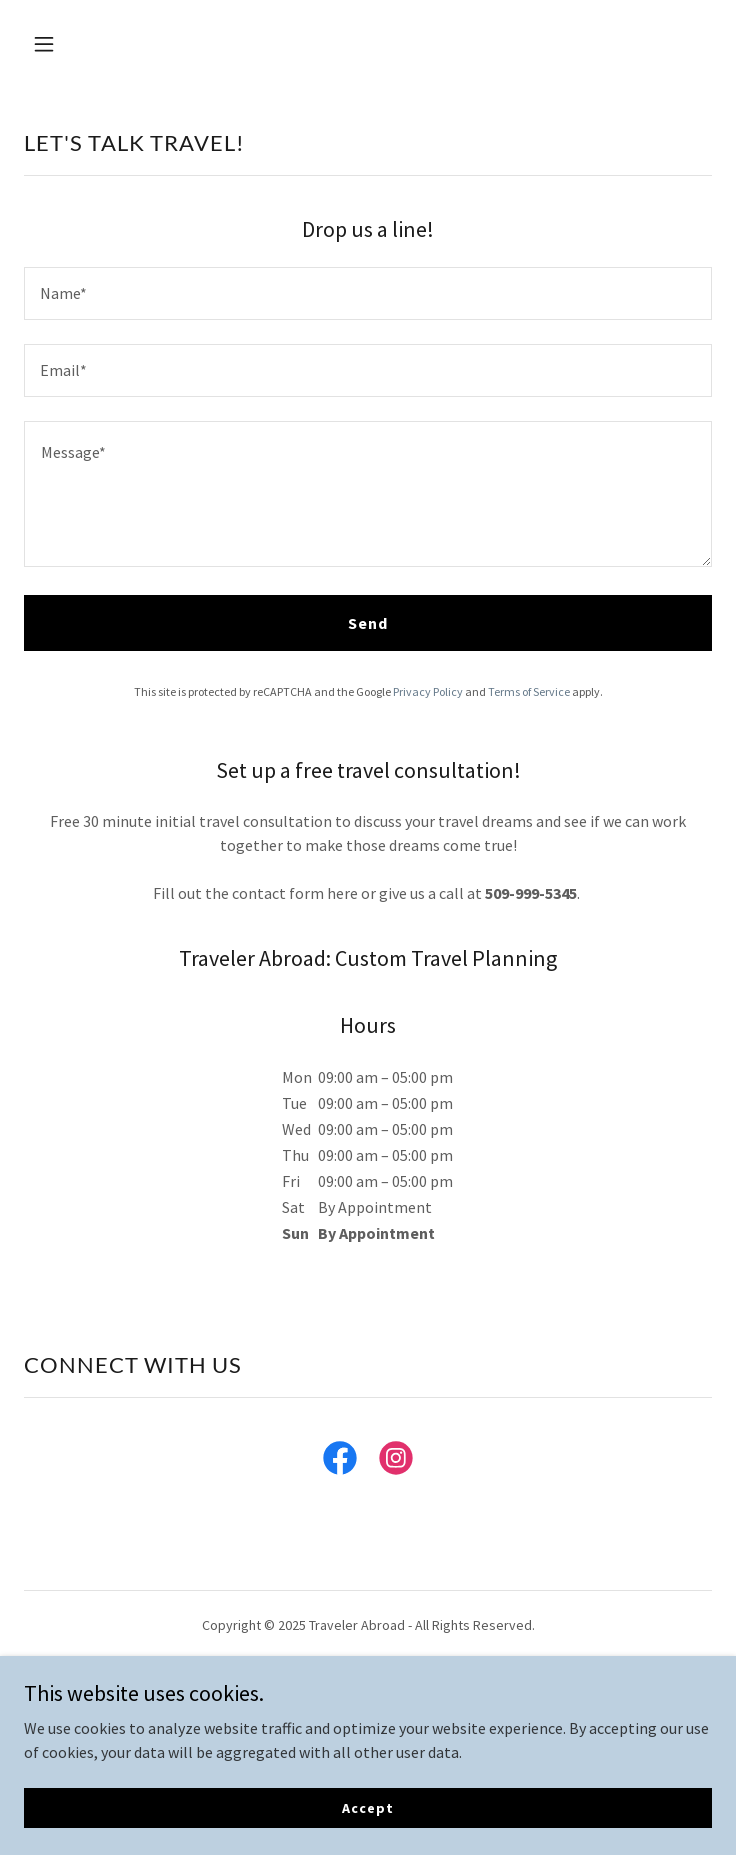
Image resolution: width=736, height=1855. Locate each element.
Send (368, 623)
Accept (367, 1807)
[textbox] (368, 293)
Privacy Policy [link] (428, 691)
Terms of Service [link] (529, 691)
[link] (340, 1462)
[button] (75, 44)
